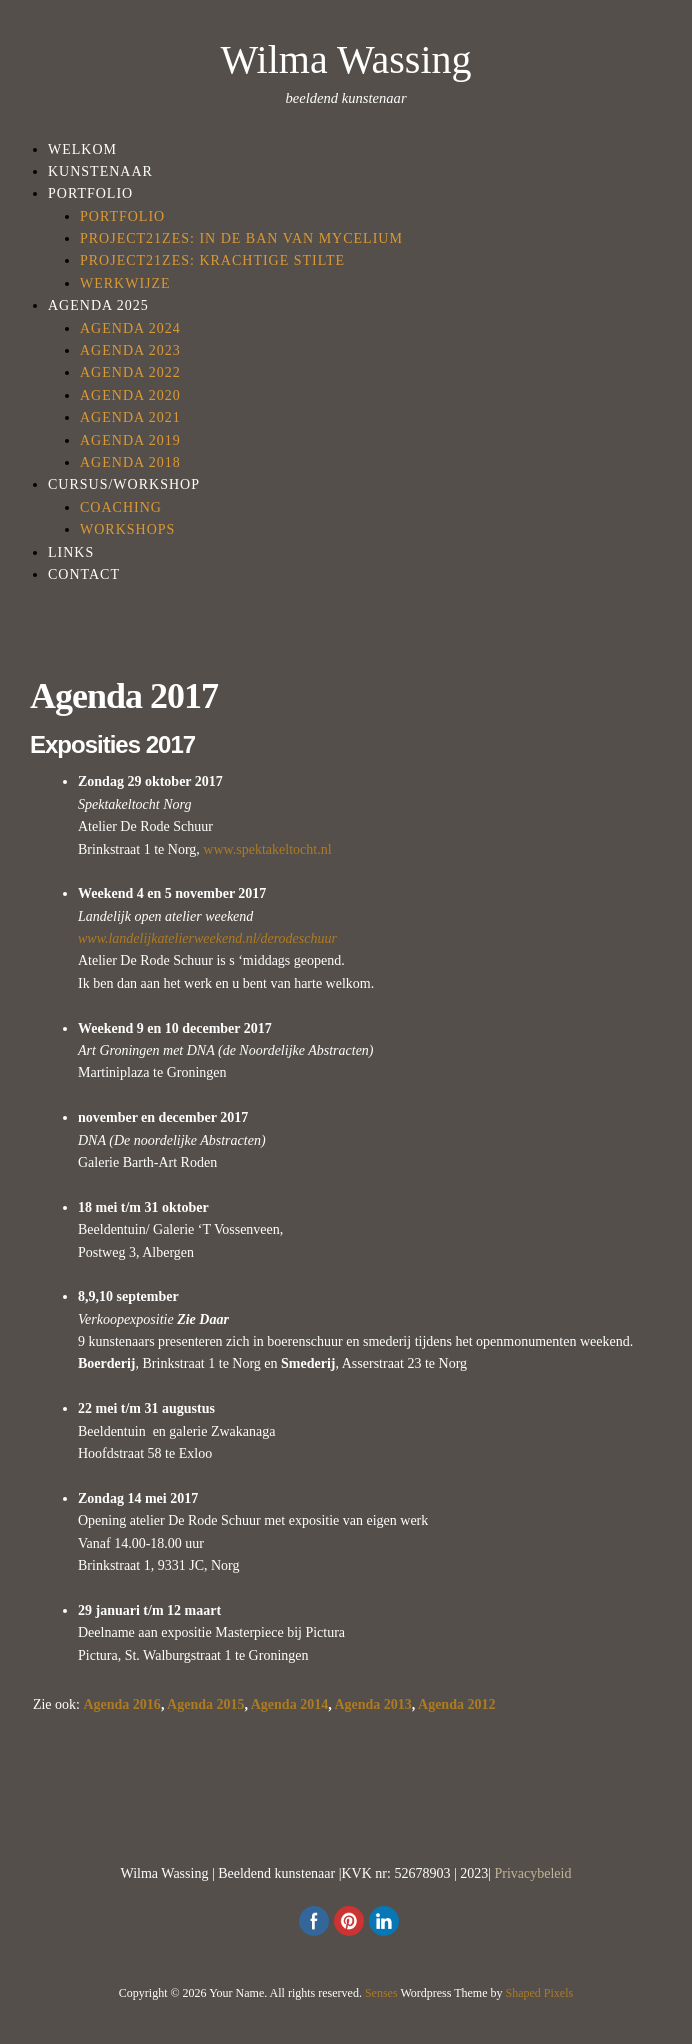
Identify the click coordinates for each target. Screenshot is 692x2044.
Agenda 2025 (98, 305)
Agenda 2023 (130, 350)
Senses (381, 1993)
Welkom (82, 149)
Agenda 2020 (130, 395)
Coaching (121, 507)
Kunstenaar (100, 171)
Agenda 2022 (130, 372)
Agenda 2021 (130, 417)
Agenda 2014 (289, 1704)
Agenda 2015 (205, 1704)
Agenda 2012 (456, 1704)
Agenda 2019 (130, 440)
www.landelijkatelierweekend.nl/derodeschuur (207, 938)
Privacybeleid (533, 1873)
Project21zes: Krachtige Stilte (212, 260)
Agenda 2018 (130, 462)
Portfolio (90, 193)
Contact (84, 574)
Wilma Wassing (345, 59)
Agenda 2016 (121, 1704)
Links (71, 552)
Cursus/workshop (124, 484)
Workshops (127, 529)
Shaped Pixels (540, 1993)
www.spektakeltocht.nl (267, 849)
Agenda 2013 (372, 1704)
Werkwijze (125, 283)
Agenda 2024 (130, 328)
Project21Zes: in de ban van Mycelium (241, 238)
